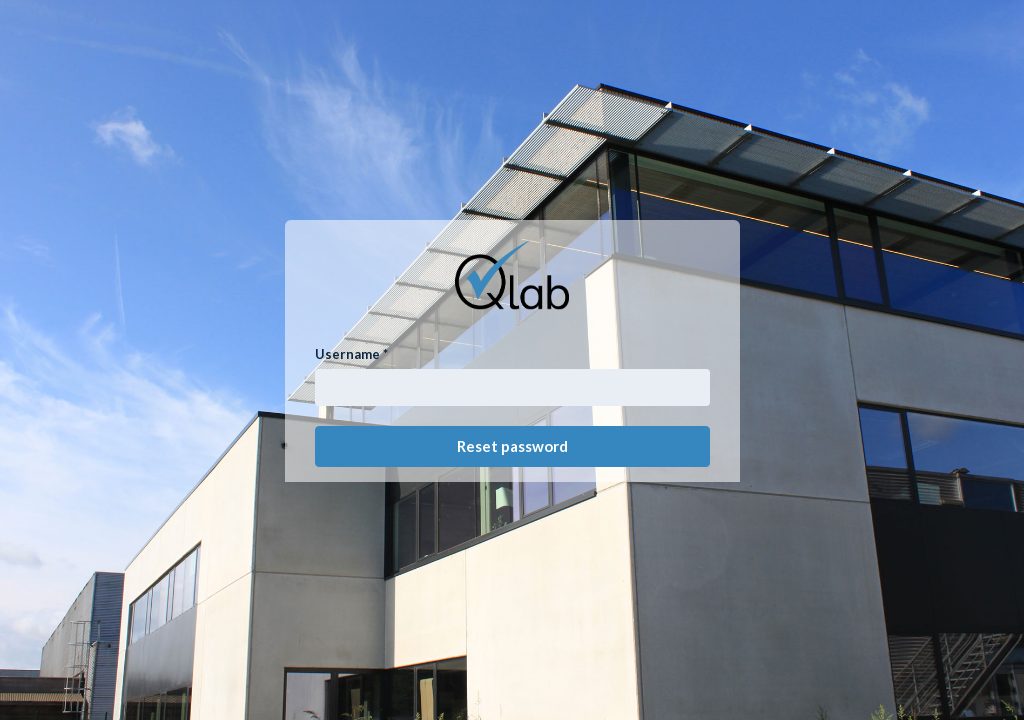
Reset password (512, 446)
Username (351, 354)
